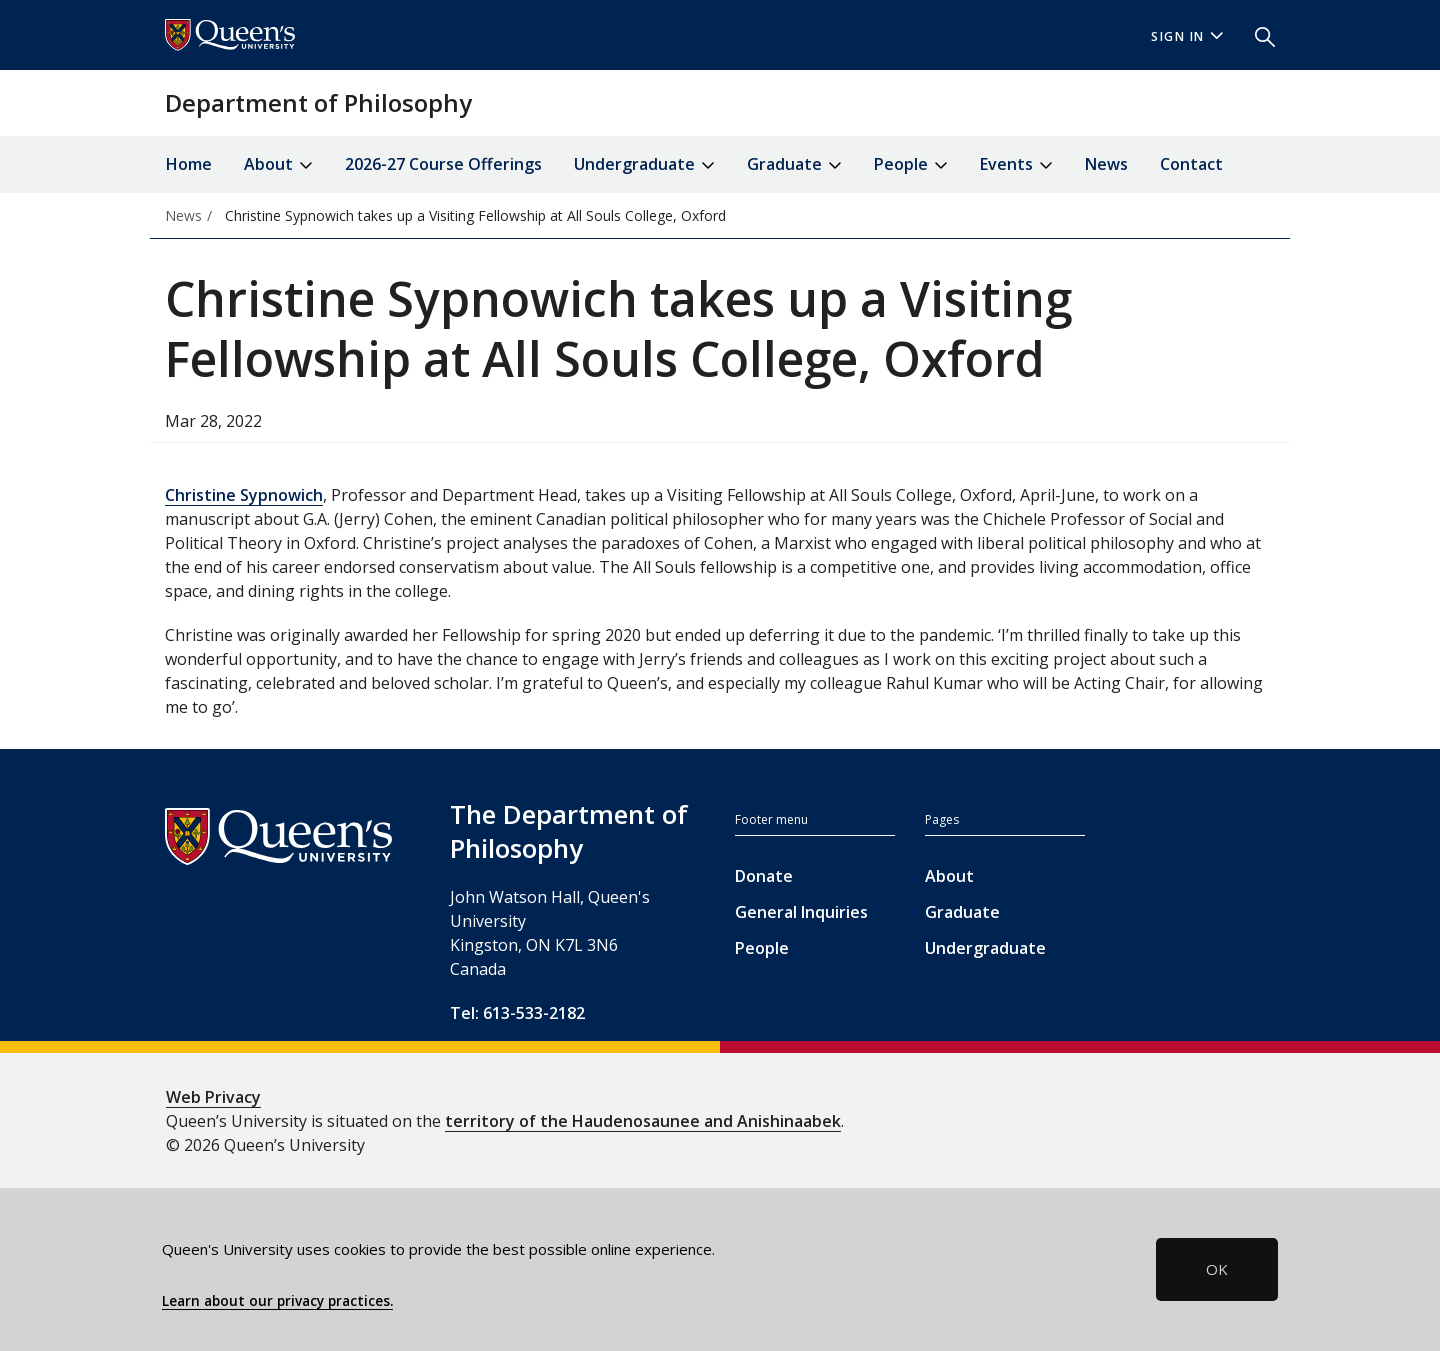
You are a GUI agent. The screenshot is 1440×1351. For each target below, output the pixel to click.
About (949, 876)
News (1106, 164)
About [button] (278, 165)
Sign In (1187, 36)
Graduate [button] (794, 165)
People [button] (911, 165)
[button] (1257, 35)
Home (189, 164)
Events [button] (1016, 165)
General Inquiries (801, 912)
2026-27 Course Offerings (443, 164)
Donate (764, 876)
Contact (1191, 164)
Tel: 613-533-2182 (517, 1013)
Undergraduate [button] (644, 165)
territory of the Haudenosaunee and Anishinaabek (643, 1121)
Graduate (962, 912)
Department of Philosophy (318, 102)
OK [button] (1217, 1269)
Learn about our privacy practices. (277, 1301)
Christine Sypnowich (244, 495)
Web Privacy (213, 1097)
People (762, 948)
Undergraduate (985, 948)
